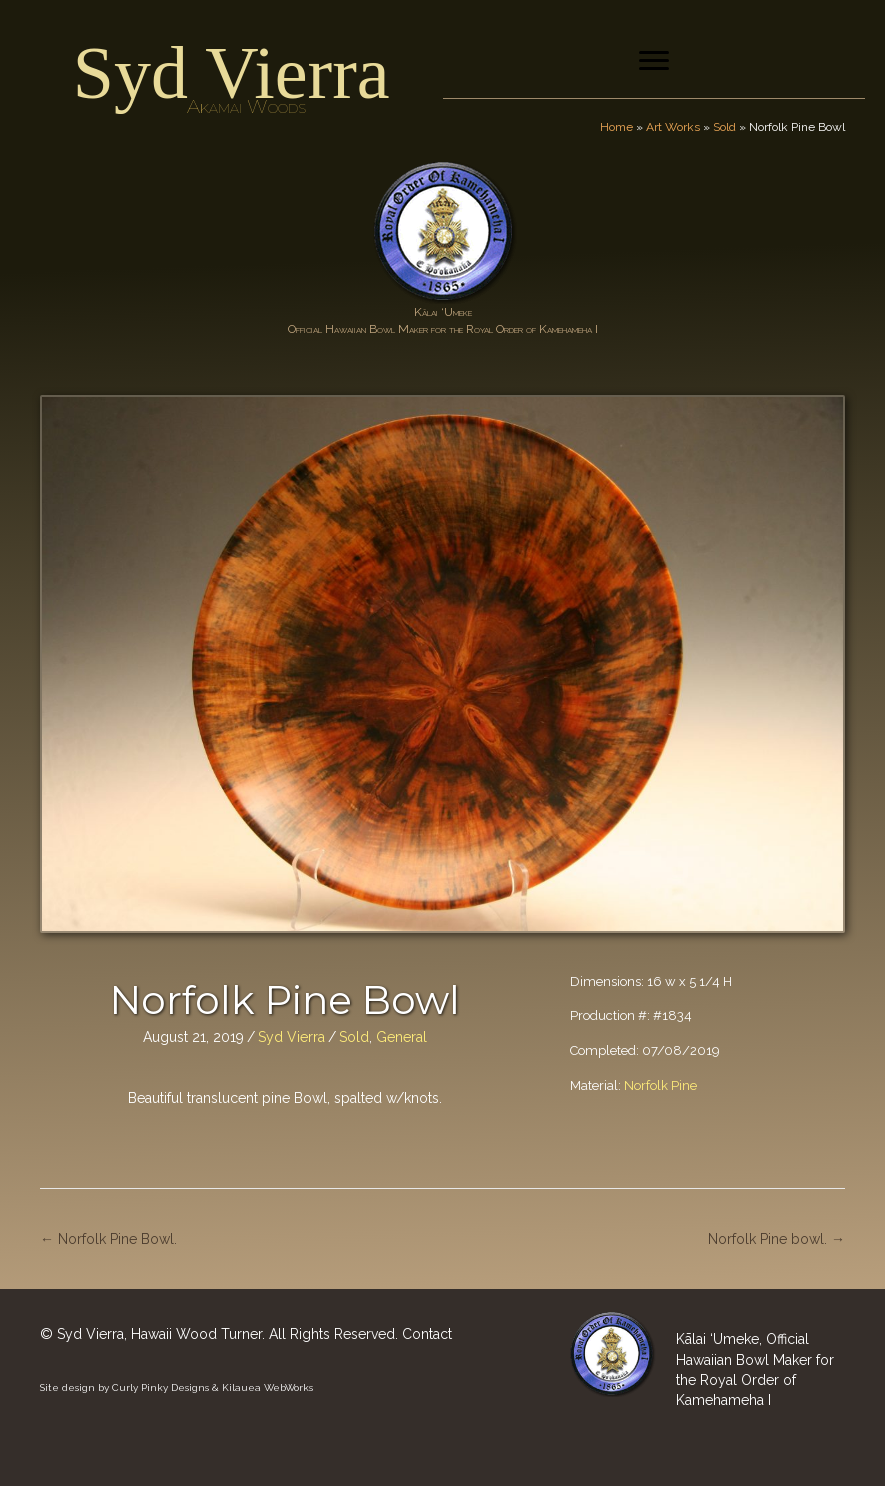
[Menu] (654, 61)
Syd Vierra (231, 73)
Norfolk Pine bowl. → (776, 1239)
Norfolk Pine (660, 1085)
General (401, 1037)
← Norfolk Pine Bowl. (108, 1239)
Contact (427, 1334)
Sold (724, 127)
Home (616, 127)
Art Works (673, 127)
